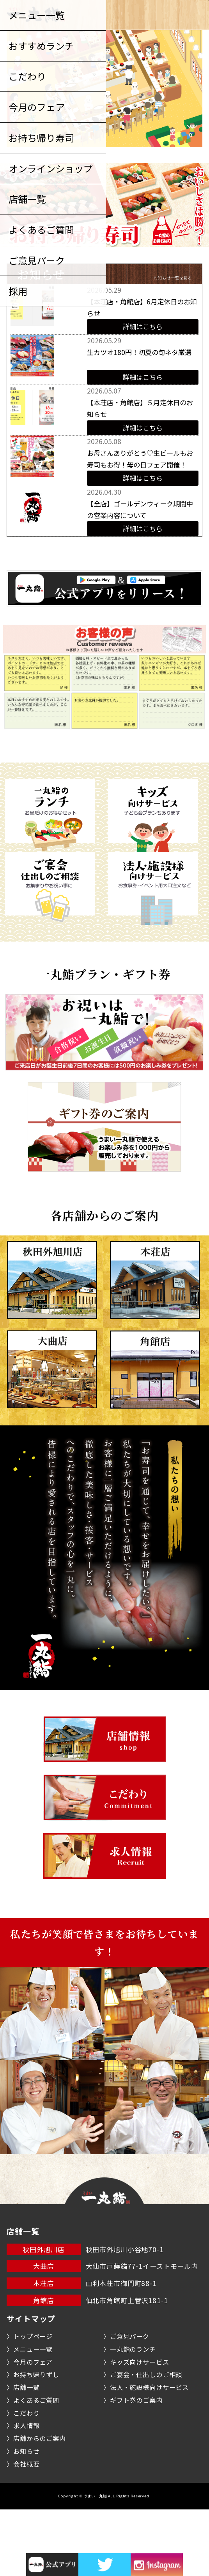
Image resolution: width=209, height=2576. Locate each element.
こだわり (26, 2479)
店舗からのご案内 (39, 2504)
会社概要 (26, 2530)
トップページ (33, 2402)
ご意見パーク (129, 2402)
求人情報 (26, 2492)
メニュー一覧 (33, 2415)
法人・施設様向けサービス (149, 2453)
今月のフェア (33, 2428)
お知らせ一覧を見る (173, 278)
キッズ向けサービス (139, 2428)
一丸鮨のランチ (133, 2415)
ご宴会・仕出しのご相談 (146, 2441)
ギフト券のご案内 (136, 2466)
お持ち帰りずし (36, 2441)
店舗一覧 (26, 2453)
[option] (104, 204)
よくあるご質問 (36, 2466)
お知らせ (26, 2517)
